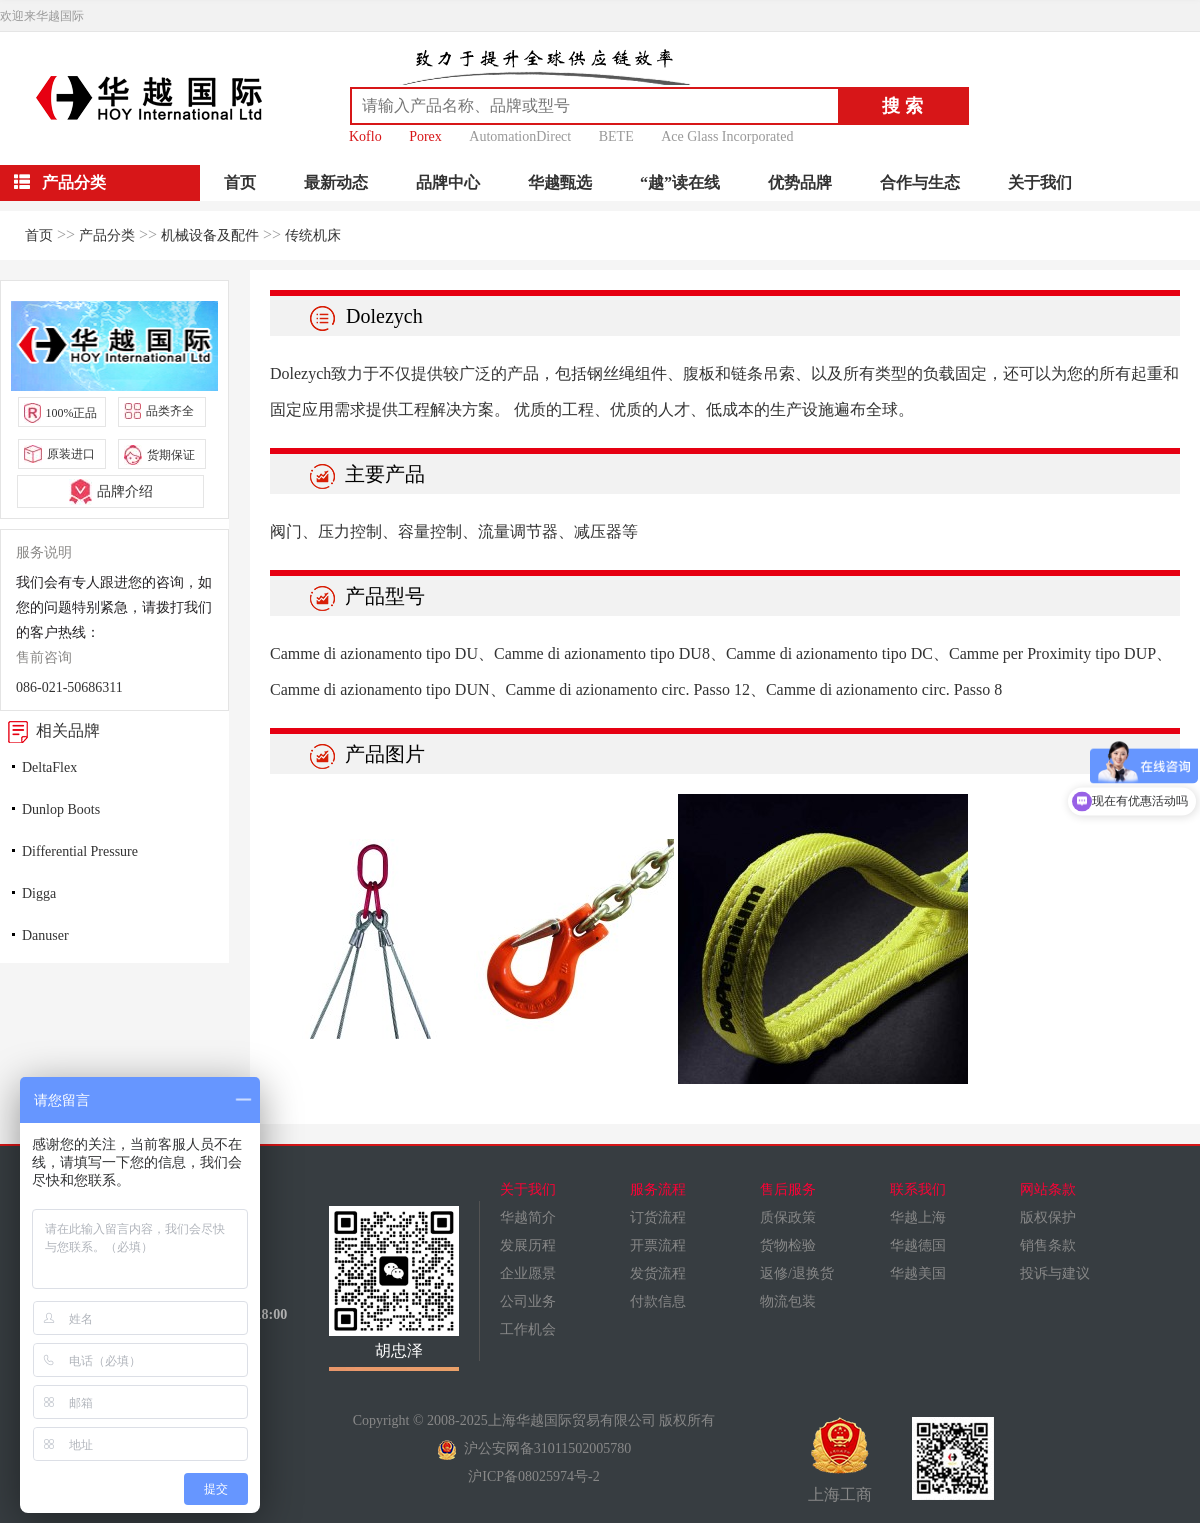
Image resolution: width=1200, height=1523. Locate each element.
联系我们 (918, 1189)
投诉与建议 (1055, 1273)
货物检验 (788, 1245)
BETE (616, 136)
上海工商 (840, 1460)
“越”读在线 (680, 182)
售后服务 (788, 1189)
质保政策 (788, 1217)
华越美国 (918, 1273)
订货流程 (658, 1217)
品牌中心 (448, 182)
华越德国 (918, 1245)
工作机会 (528, 1329)
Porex (425, 136)
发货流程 (658, 1273)
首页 (240, 182)
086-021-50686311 (69, 687)
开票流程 (658, 1245)
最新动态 (336, 182)
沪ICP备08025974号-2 (533, 1476)
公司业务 (528, 1301)
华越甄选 (560, 182)
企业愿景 (528, 1273)
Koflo (365, 136)
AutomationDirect (520, 136)
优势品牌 (800, 182)
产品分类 (107, 235)
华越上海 (918, 1217)
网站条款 (1048, 1189)
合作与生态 (920, 182)
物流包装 (788, 1301)
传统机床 (313, 235)
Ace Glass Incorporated (727, 136)
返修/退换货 (797, 1273)
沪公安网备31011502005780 (534, 1448)
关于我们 (1040, 182)
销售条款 (1048, 1245)
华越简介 (528, 1217)
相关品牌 (50, 730)
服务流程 (658, 1189)
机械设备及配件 (210, 235)
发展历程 (528, 1245)
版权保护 (1048, 1217)
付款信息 (658, 1301)
